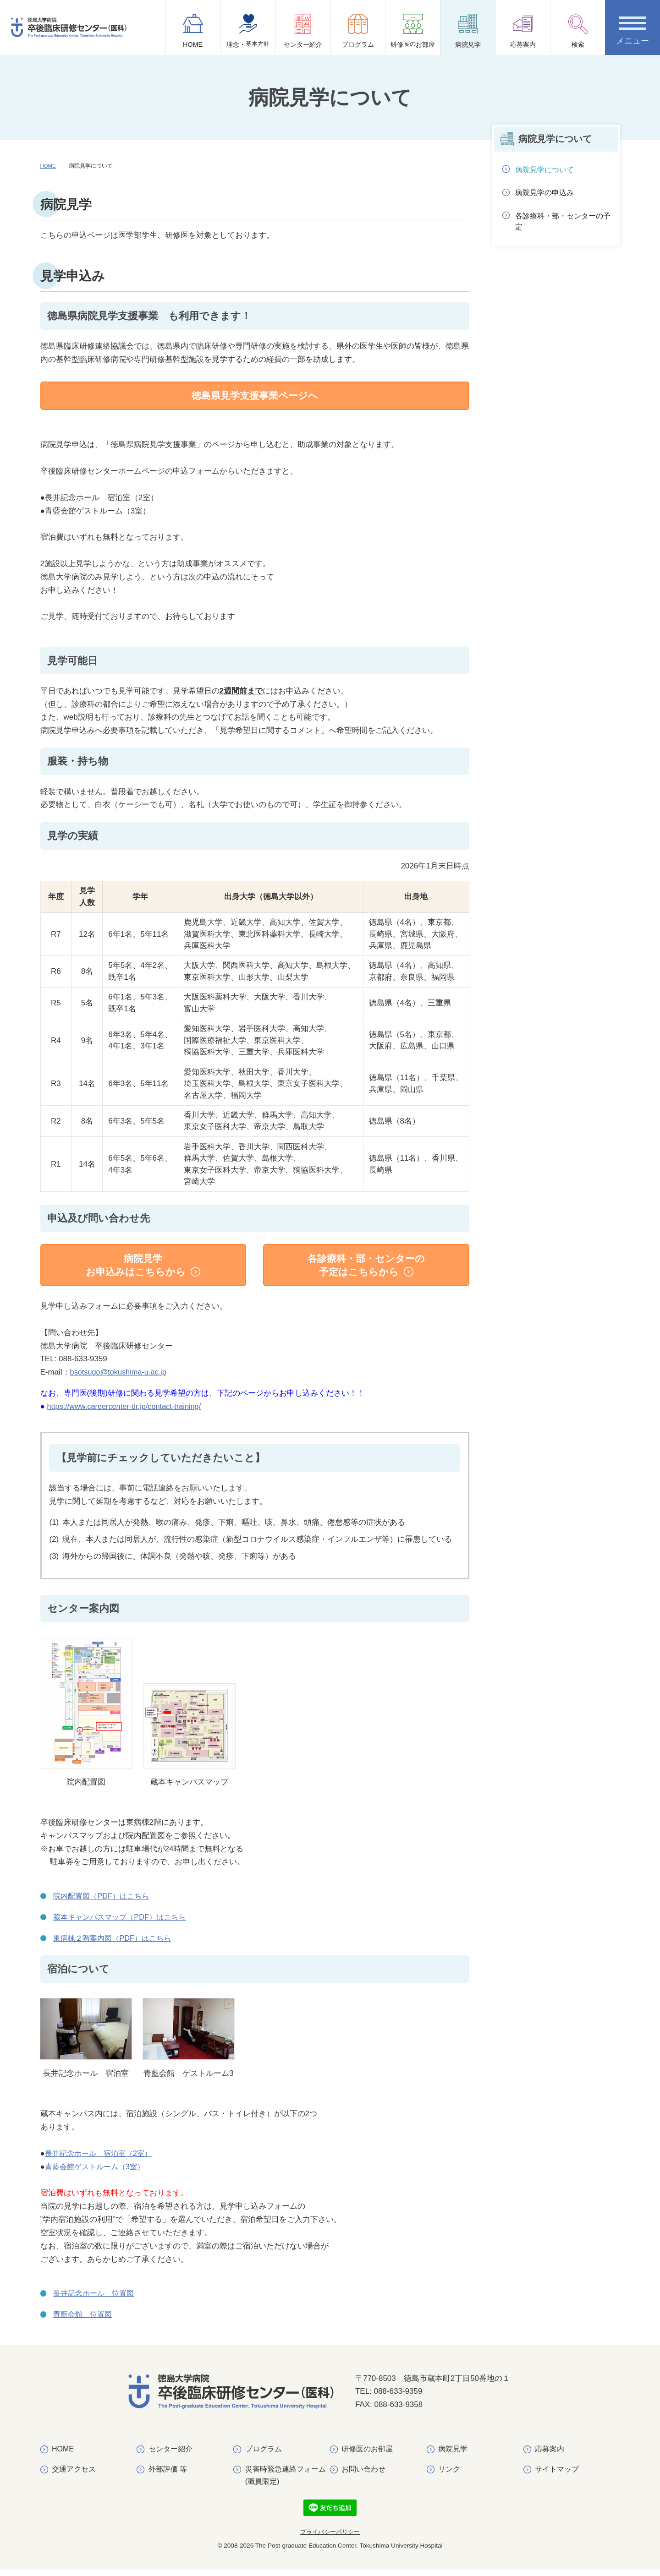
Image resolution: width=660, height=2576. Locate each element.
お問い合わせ (363, 2475)
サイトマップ (557, 2475)
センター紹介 (303, 31)
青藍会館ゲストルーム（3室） (97, 2172)
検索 (578, 31)
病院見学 (468, 31)
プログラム (358, 31)
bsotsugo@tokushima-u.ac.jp (120, 1377)
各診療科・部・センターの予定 (563, 224)
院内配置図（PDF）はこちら (103, 1902)
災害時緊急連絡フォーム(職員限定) (285, 2482)
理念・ (248, 34)
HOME (193, 31)
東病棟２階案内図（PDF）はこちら (115, 1944)
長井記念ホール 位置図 (96, 2299)
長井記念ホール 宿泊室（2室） (101, 2159)
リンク (449, 2475)
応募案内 (523, 31)
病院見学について (547, 170)
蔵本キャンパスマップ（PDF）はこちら (123, 1923)
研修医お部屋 (412, 34)
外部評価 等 (167, 2475)
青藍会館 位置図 (84, 2320)
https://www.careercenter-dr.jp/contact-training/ (127, 1412)
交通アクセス (74, 2475)
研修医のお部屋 (367, 2455)
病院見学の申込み (547, 194)
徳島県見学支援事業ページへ (254, 396)
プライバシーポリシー (330, 2538)
